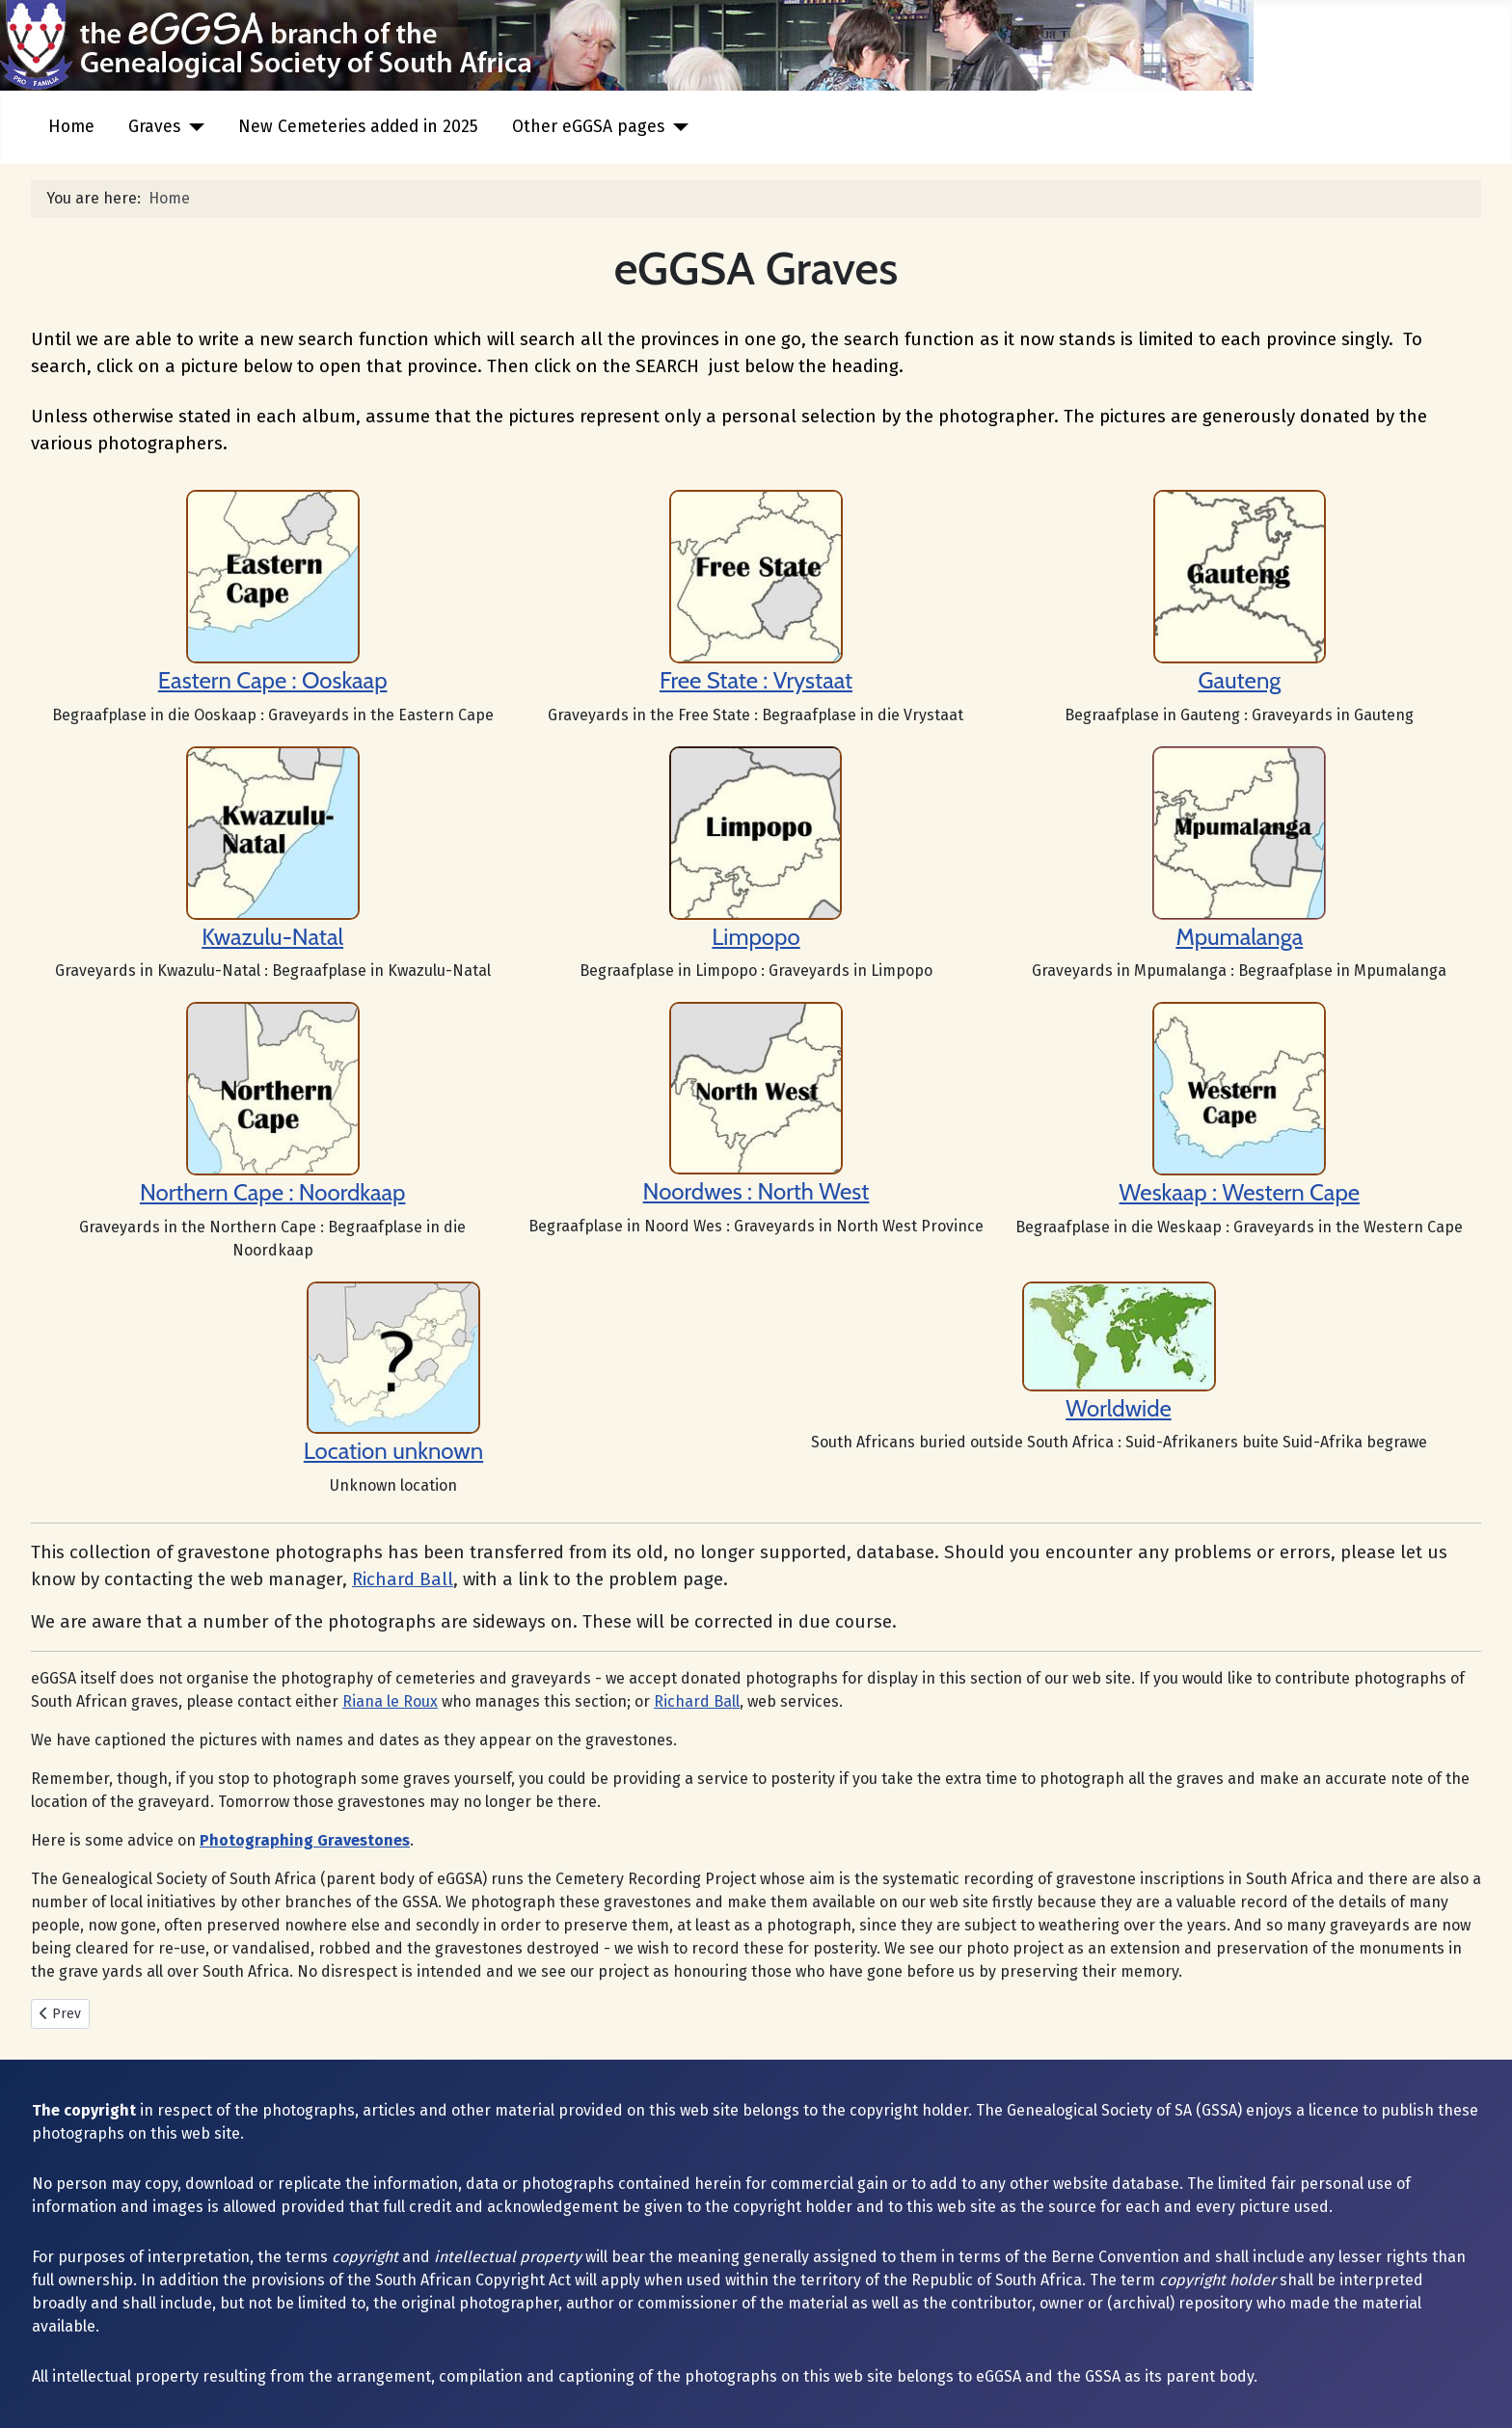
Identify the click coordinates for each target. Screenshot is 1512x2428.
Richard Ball (402, 1579)
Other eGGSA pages (588, 127)
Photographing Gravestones (305, 1840)
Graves (154, 127)
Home (71, 127)
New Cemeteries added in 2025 (358, 127)
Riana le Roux (390, 1701)
